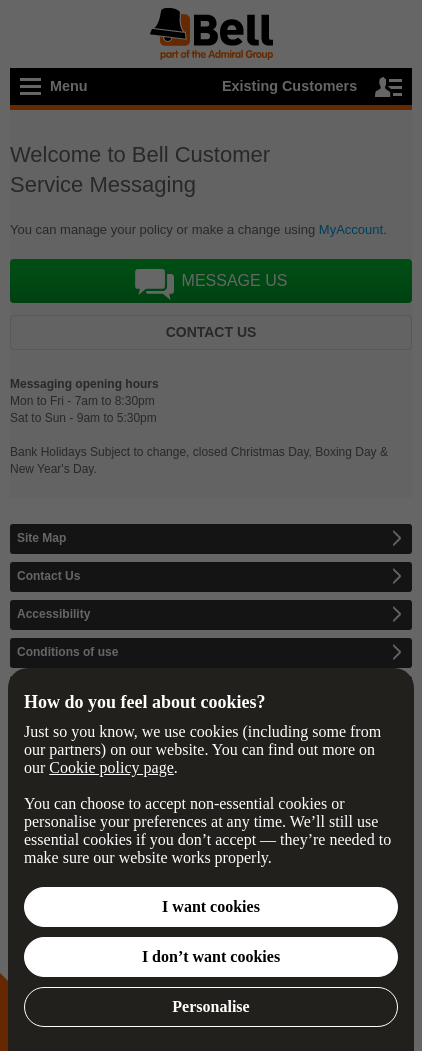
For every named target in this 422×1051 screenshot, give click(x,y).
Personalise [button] (210, 1006)
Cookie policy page (111, 767)
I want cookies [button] (211, 906)
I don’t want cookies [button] (211, 956)
